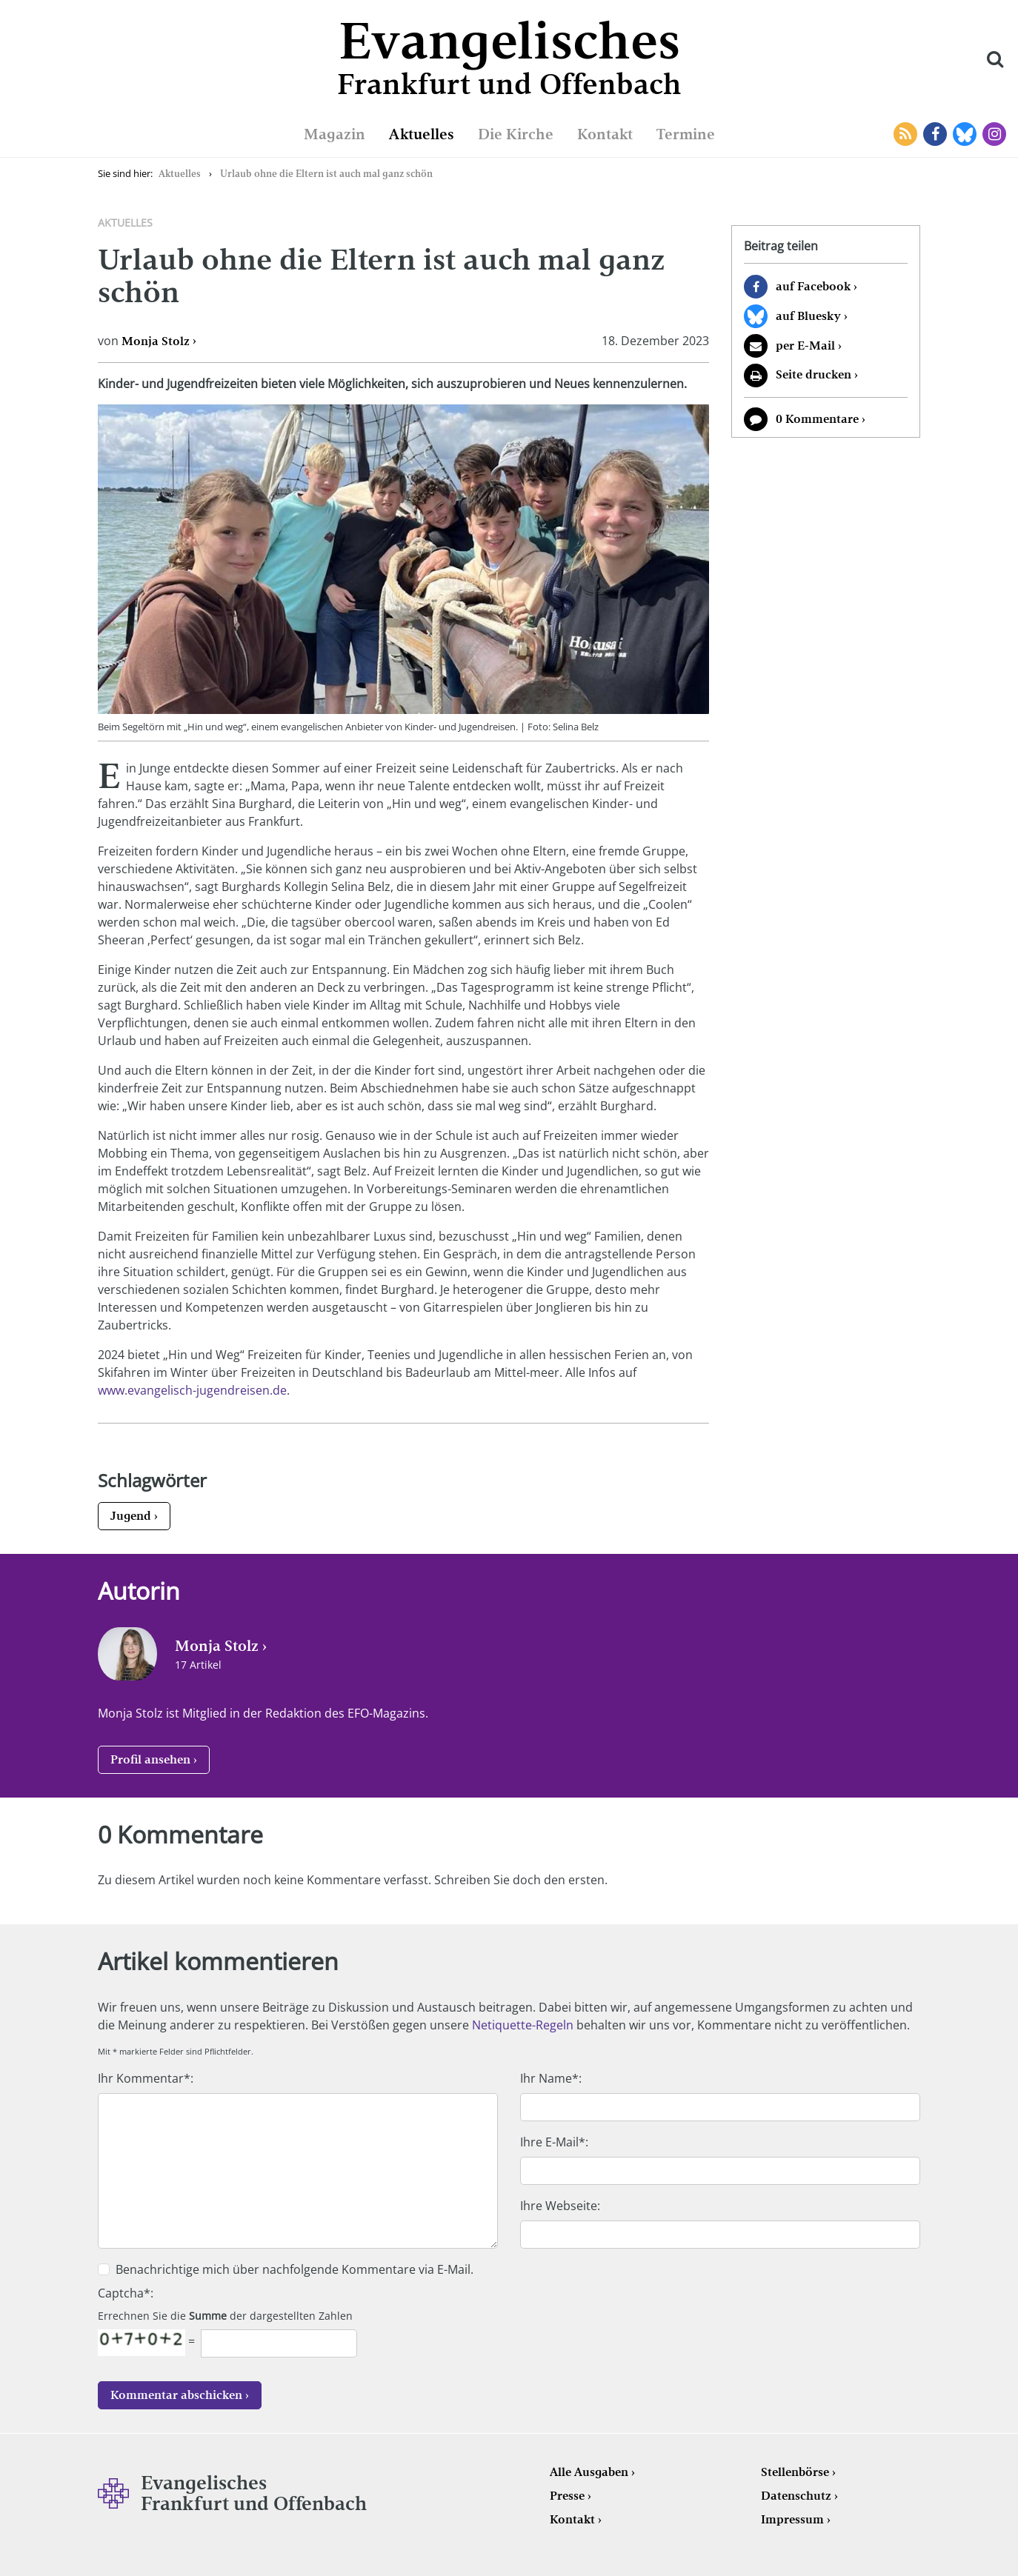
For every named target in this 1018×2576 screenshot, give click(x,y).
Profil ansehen (150, 1759)
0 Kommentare (817, 419)
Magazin (334, 134)
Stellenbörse (795, 2472)
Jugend (130, 1516)
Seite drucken (813, 374)
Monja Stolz (156, 341)
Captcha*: (125, 2293)
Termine (685, 134)
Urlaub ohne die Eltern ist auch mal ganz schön (326, 173)
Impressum (792, 2519)
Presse (567, 2496)
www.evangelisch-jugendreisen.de (192, 1390)
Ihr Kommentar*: (145, 2078)
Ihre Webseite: (560, 2206)
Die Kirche (515, 134)
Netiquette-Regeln (522, 2025)
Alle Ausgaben (589, 2472)
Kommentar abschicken (176, 2395)
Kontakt (605, 134)
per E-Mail (805, 345)
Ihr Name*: (551, 2078)
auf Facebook (813, 286)
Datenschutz (796, 2496)
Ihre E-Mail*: (554, 2142)
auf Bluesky (808, 316)
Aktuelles (421, 134)
